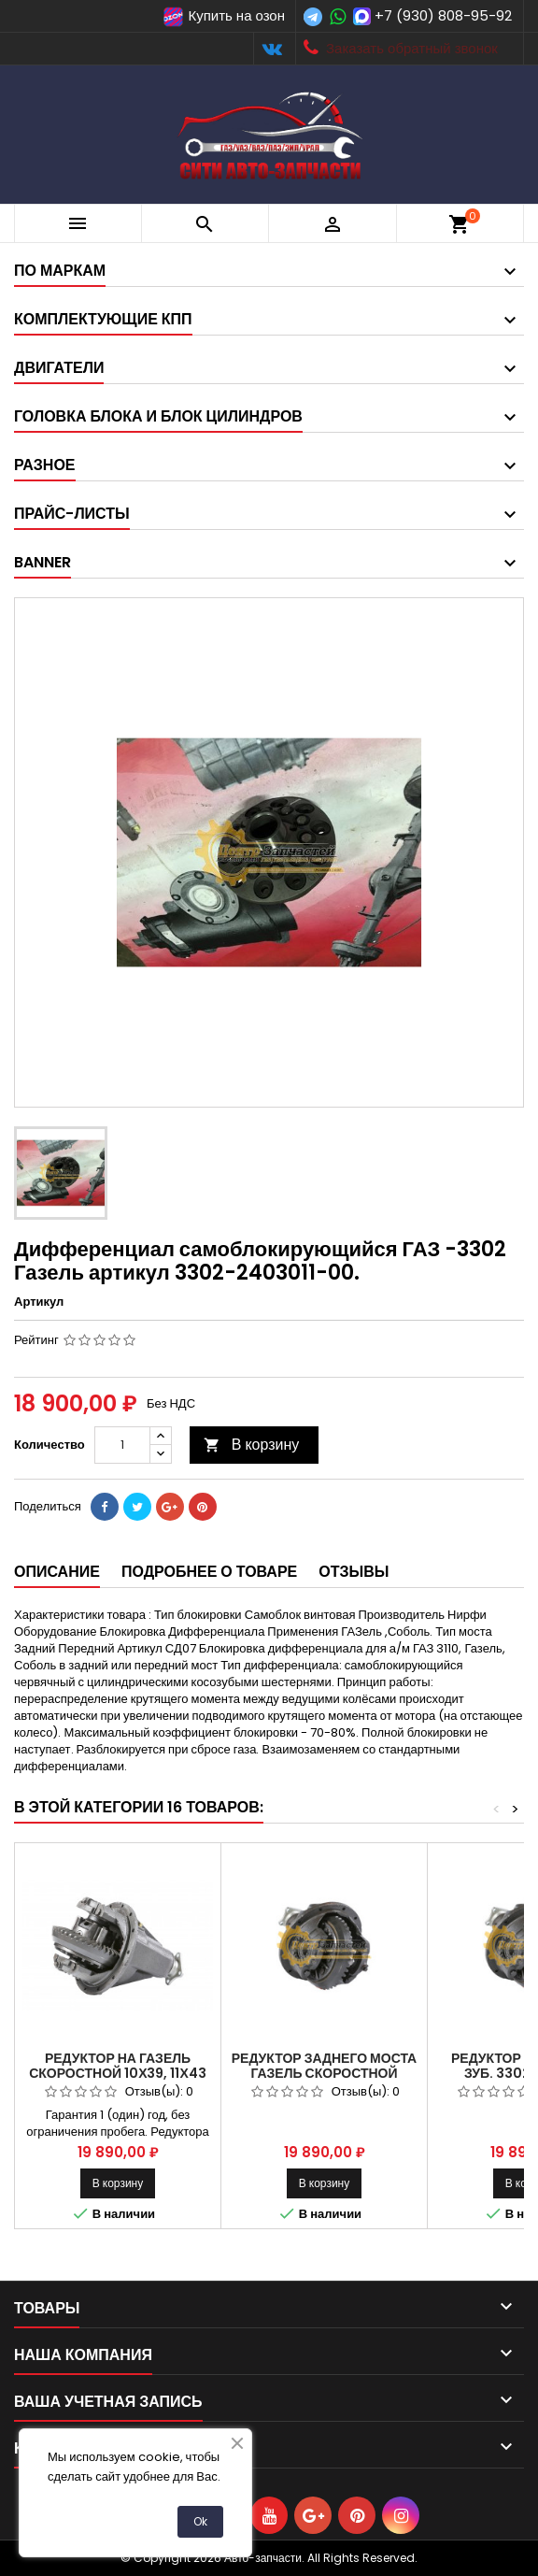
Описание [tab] (57, 1571)
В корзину (252, 1444)
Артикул (39, 1302)
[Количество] (122, 1445)
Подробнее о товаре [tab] (209, 1571)
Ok (200, 2521)
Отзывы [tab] (354, 1571)
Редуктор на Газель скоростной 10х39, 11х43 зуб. (117, 2073)
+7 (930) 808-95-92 (443, 15)
